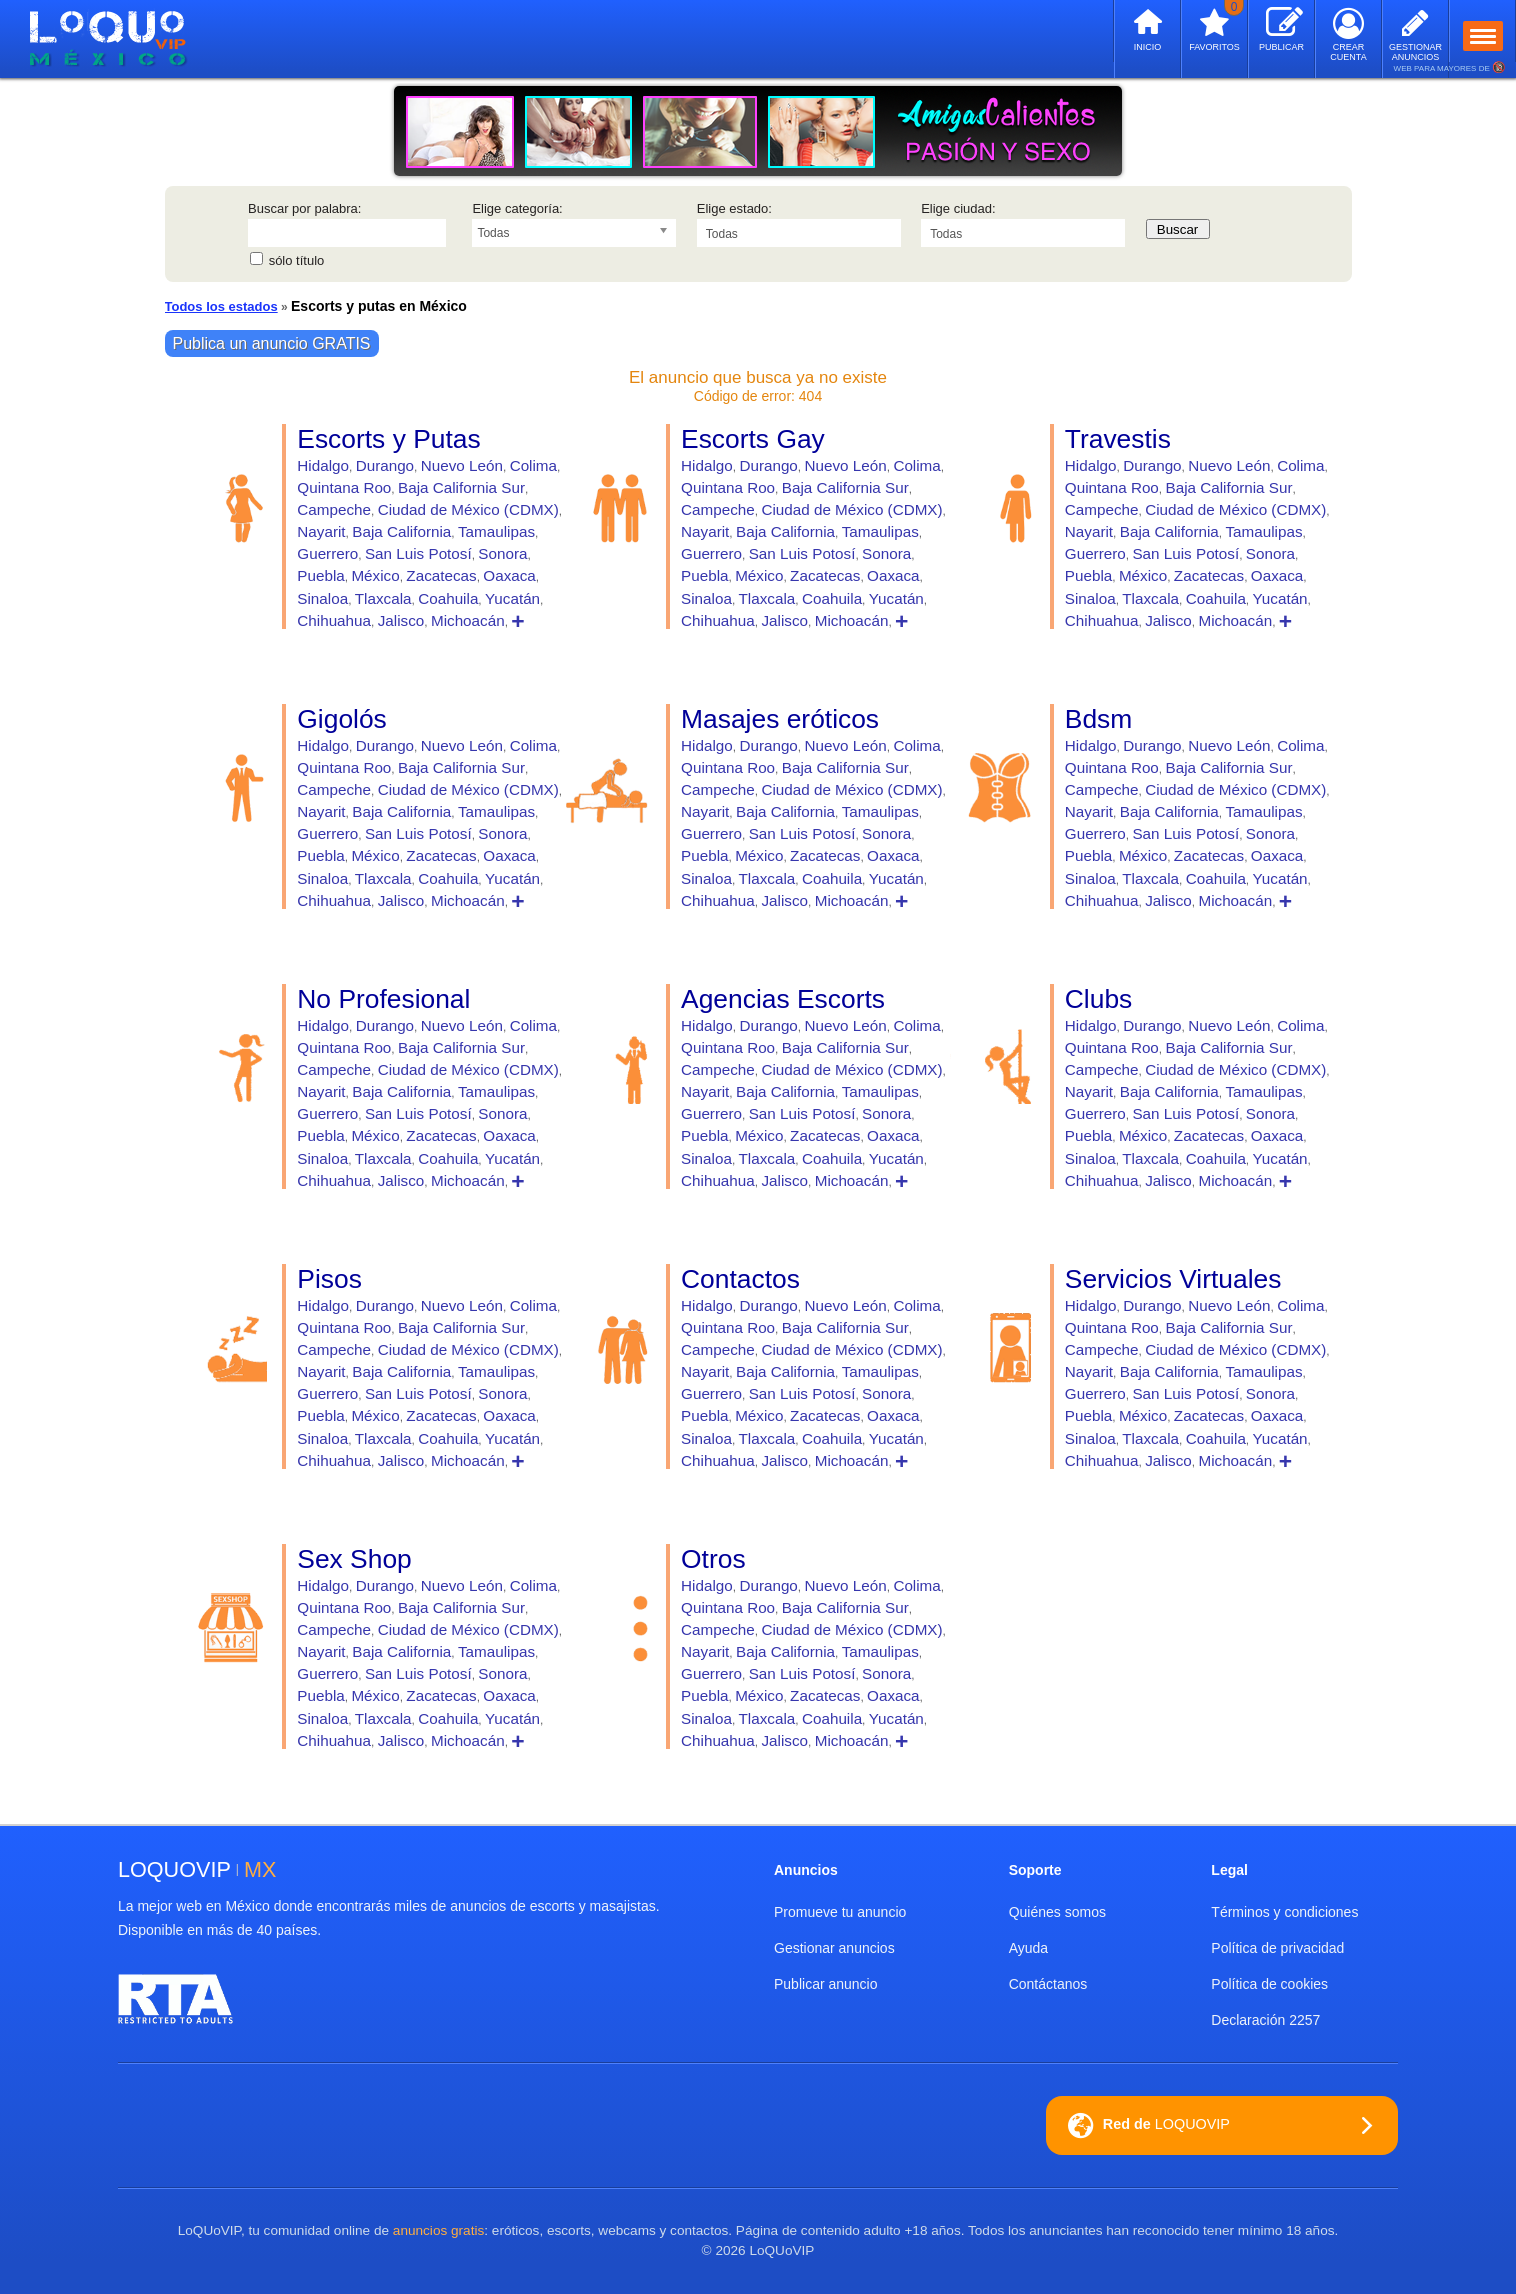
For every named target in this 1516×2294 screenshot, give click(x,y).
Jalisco (401, 620)
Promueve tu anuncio (840, 1912)
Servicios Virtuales (1173, 1279)
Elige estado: (734, 209)
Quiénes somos (1057, 1912)
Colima (533, 465)
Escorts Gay (753, 439)
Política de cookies (1269, 1984)
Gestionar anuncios (834, 1948)
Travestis (1118, 439)
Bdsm (1098, 719)
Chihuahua (334, 620)
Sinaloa (322, 598)
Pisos (329, 1279)
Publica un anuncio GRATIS (272, 343)
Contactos (740, 1279)
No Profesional (383, 999)
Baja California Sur (461, 487)
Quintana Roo (344, 487)
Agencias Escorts (783, 999)
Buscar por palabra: (304, 209)
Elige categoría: (517, 209)
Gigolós (341, 719)
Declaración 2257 (1265, 2020)
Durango (385, 465)
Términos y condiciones (1284, 1912)
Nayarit (321, 531)
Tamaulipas (496, 531)
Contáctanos (1048, 1984)
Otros (713, 1559)
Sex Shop (354, 1559)
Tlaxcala (383, 598)
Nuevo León (462, 465)
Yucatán (512, 598)
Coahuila (448, 598)
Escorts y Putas (388, 439)
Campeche (334, 509)
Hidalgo (323, 465)
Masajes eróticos (780, 719)
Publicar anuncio (826, 1984)
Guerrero (327, 553)
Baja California (401, 531)
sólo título (297, 260)
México (375, 575)
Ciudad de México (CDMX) (468, 509)
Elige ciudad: (958, 209)
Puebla (320, 575)
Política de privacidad (1277, 1948)
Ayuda (1028, 1948)
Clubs (1098, 999)
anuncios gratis (438, 2230)
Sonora (502, 553)
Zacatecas (441, 575)
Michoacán (468, 620)
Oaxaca (509, 575)
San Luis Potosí (418, 553)
